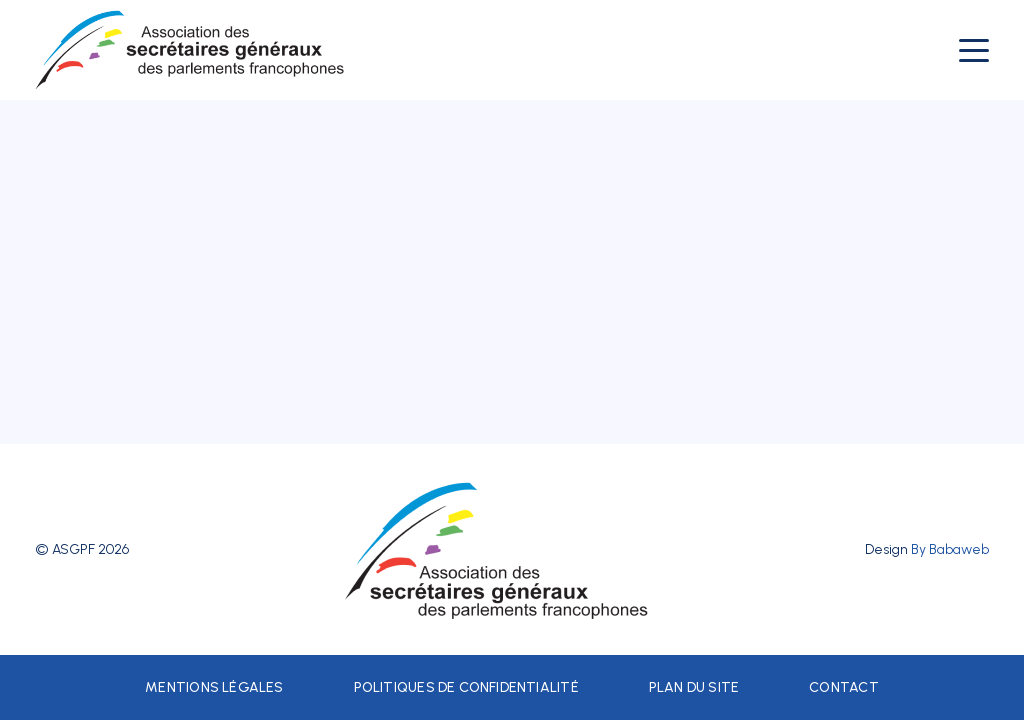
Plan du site (694, 687)
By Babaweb (950, 549)
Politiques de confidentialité (466, 687)
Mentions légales (214, 687)
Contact (843, 687)
